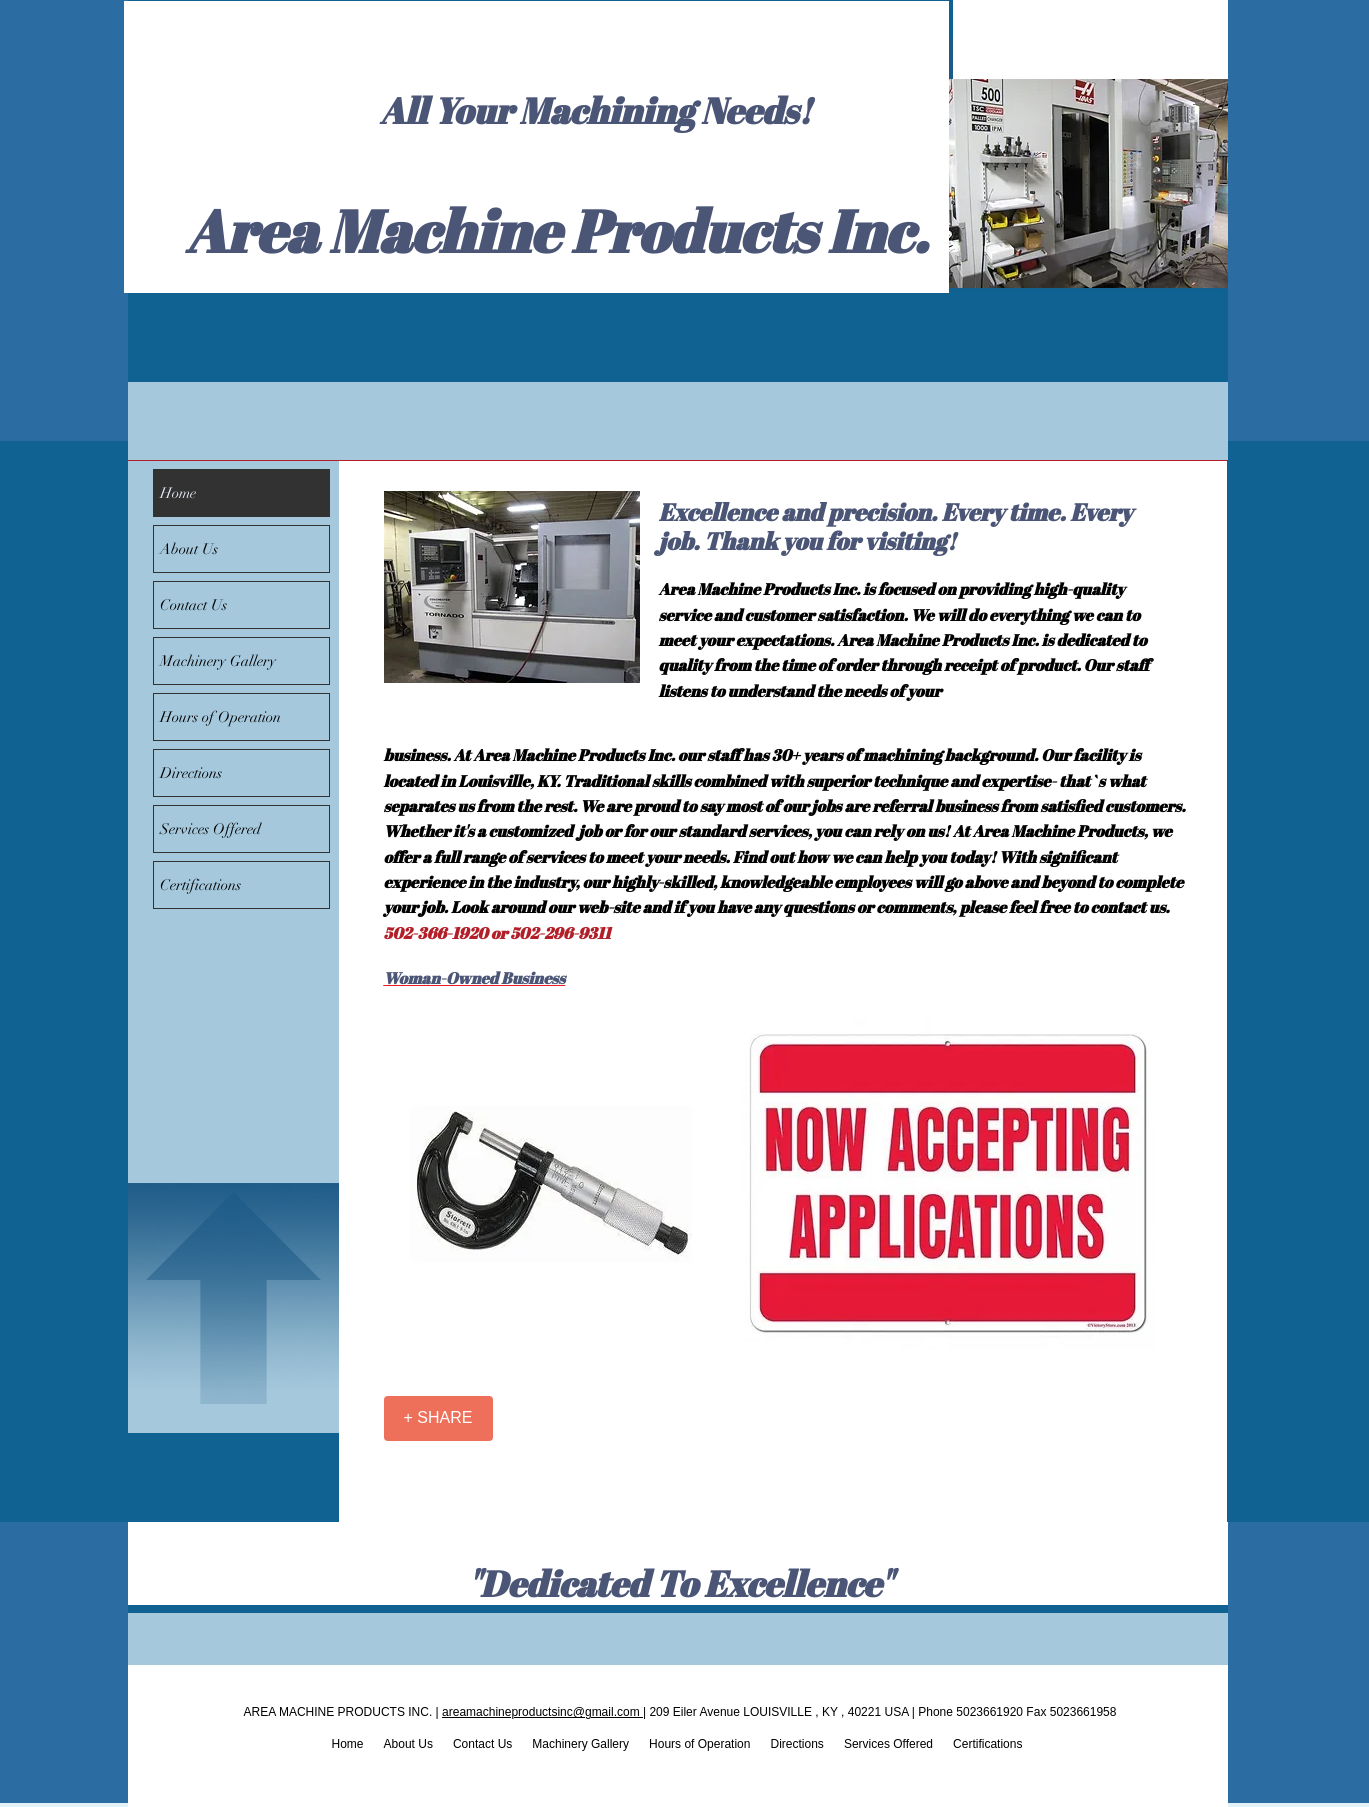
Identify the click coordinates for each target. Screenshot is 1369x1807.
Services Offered (210, 829)
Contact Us (193, 605)
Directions (191, 773)
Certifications (200, 885)
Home (178, 493)
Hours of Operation (220, 717)
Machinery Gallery (218, 661)
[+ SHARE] (438, 1418)
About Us (189, 549)
